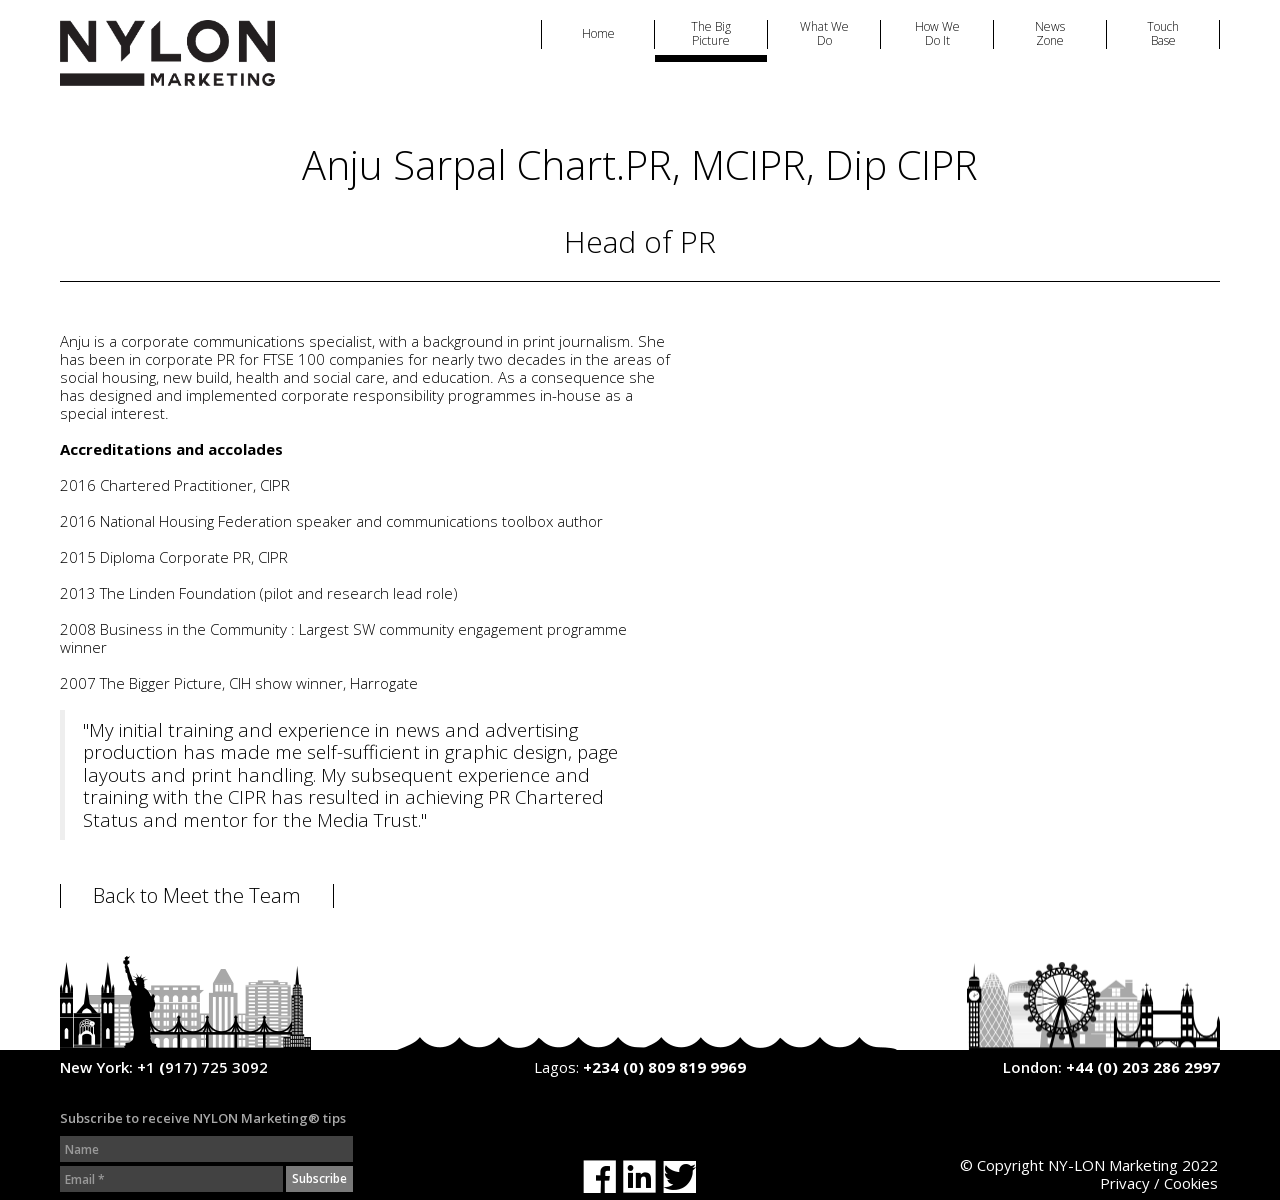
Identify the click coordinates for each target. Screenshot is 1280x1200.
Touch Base (1163, 34)
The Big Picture (711, 34)
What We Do (824, 34)
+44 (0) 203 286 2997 (1143, 1067)
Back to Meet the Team (197, 896)
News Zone (1050, 34)
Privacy (1125, 1183)
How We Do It (937, 34)
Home (598, 34)
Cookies (1191, 1183)
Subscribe (319, 1178)
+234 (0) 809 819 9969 (664, 1067)
